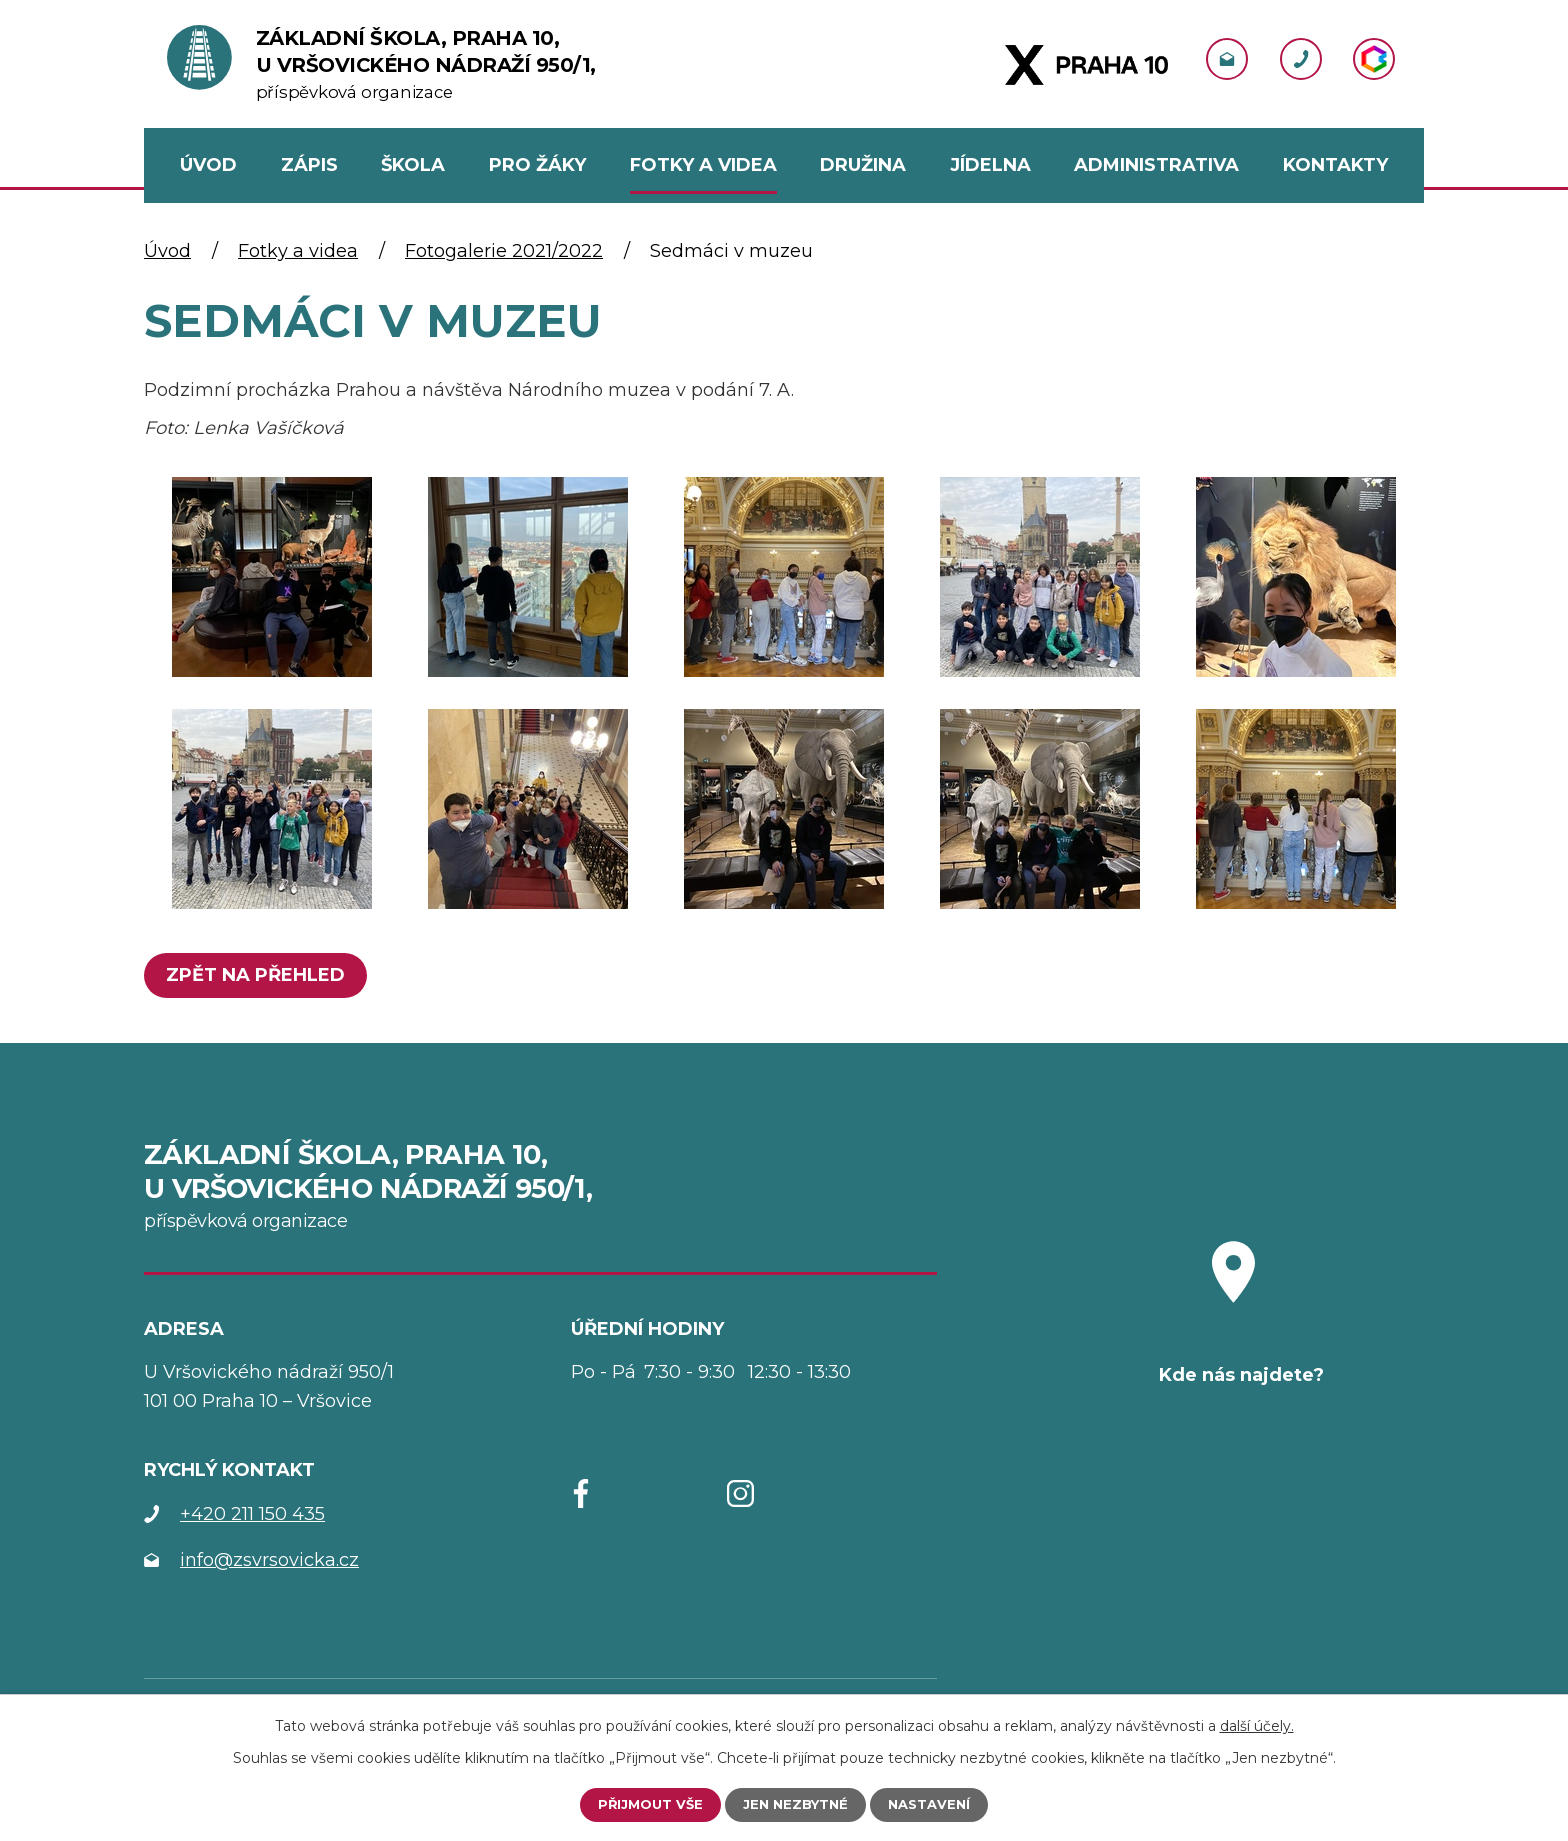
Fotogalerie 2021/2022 (504, 251)
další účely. (1257, 1724)
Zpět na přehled (260, 975)
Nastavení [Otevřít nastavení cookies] (935, 1804)
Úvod (167, 251)
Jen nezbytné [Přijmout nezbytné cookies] (796, 1804)
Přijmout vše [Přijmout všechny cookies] (644, 1804)
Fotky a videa (298, 251)
